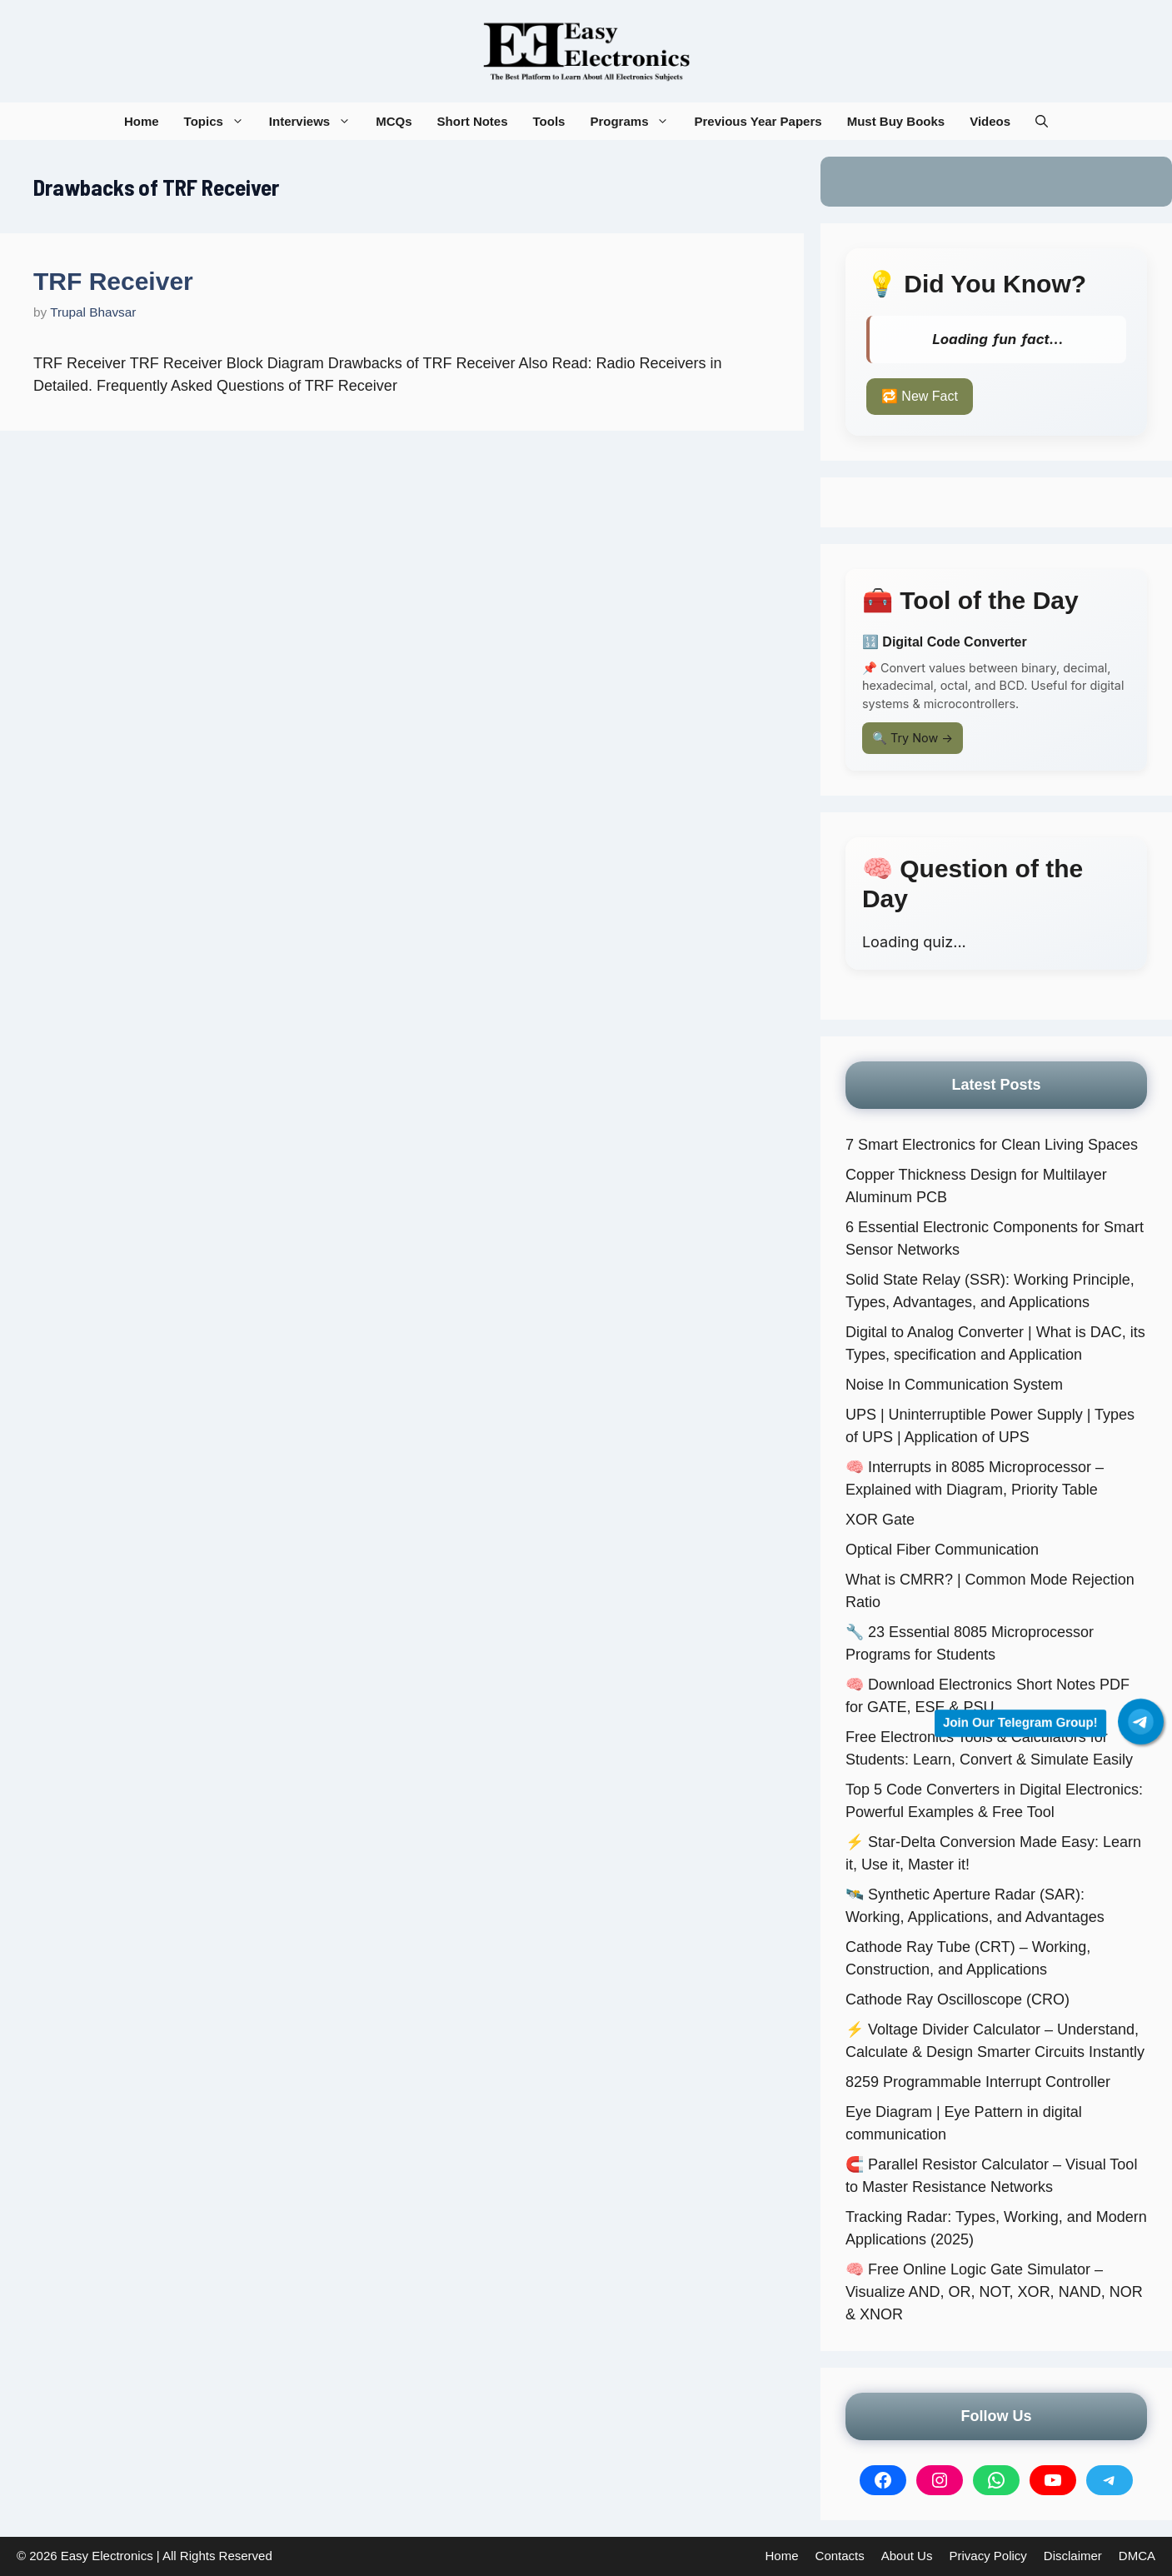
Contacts (840, 2556)
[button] (1041, 121)
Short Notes (472, 121)
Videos (990, 121)
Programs (635, 121)
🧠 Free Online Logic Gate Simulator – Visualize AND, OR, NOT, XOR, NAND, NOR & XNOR (994, 2292)
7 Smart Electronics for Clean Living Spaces (991, 1144)
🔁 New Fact (919, 396)
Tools (549, 121)
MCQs (393, 121)
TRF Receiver (113, 281)
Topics (220, 121)
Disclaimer (1073, 2556)
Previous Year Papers (757, 121)
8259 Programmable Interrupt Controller (977, 2082)
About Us (907, 2556)
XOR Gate (880, 1519)
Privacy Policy (987, 2556)
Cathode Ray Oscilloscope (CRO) (957, 1999)
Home (141, 121)
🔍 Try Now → (912, 738)
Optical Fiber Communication (942, 1549)
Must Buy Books (896, 121)
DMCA (1137, 2556)
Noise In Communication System (954, 1384)
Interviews (316, 121)
